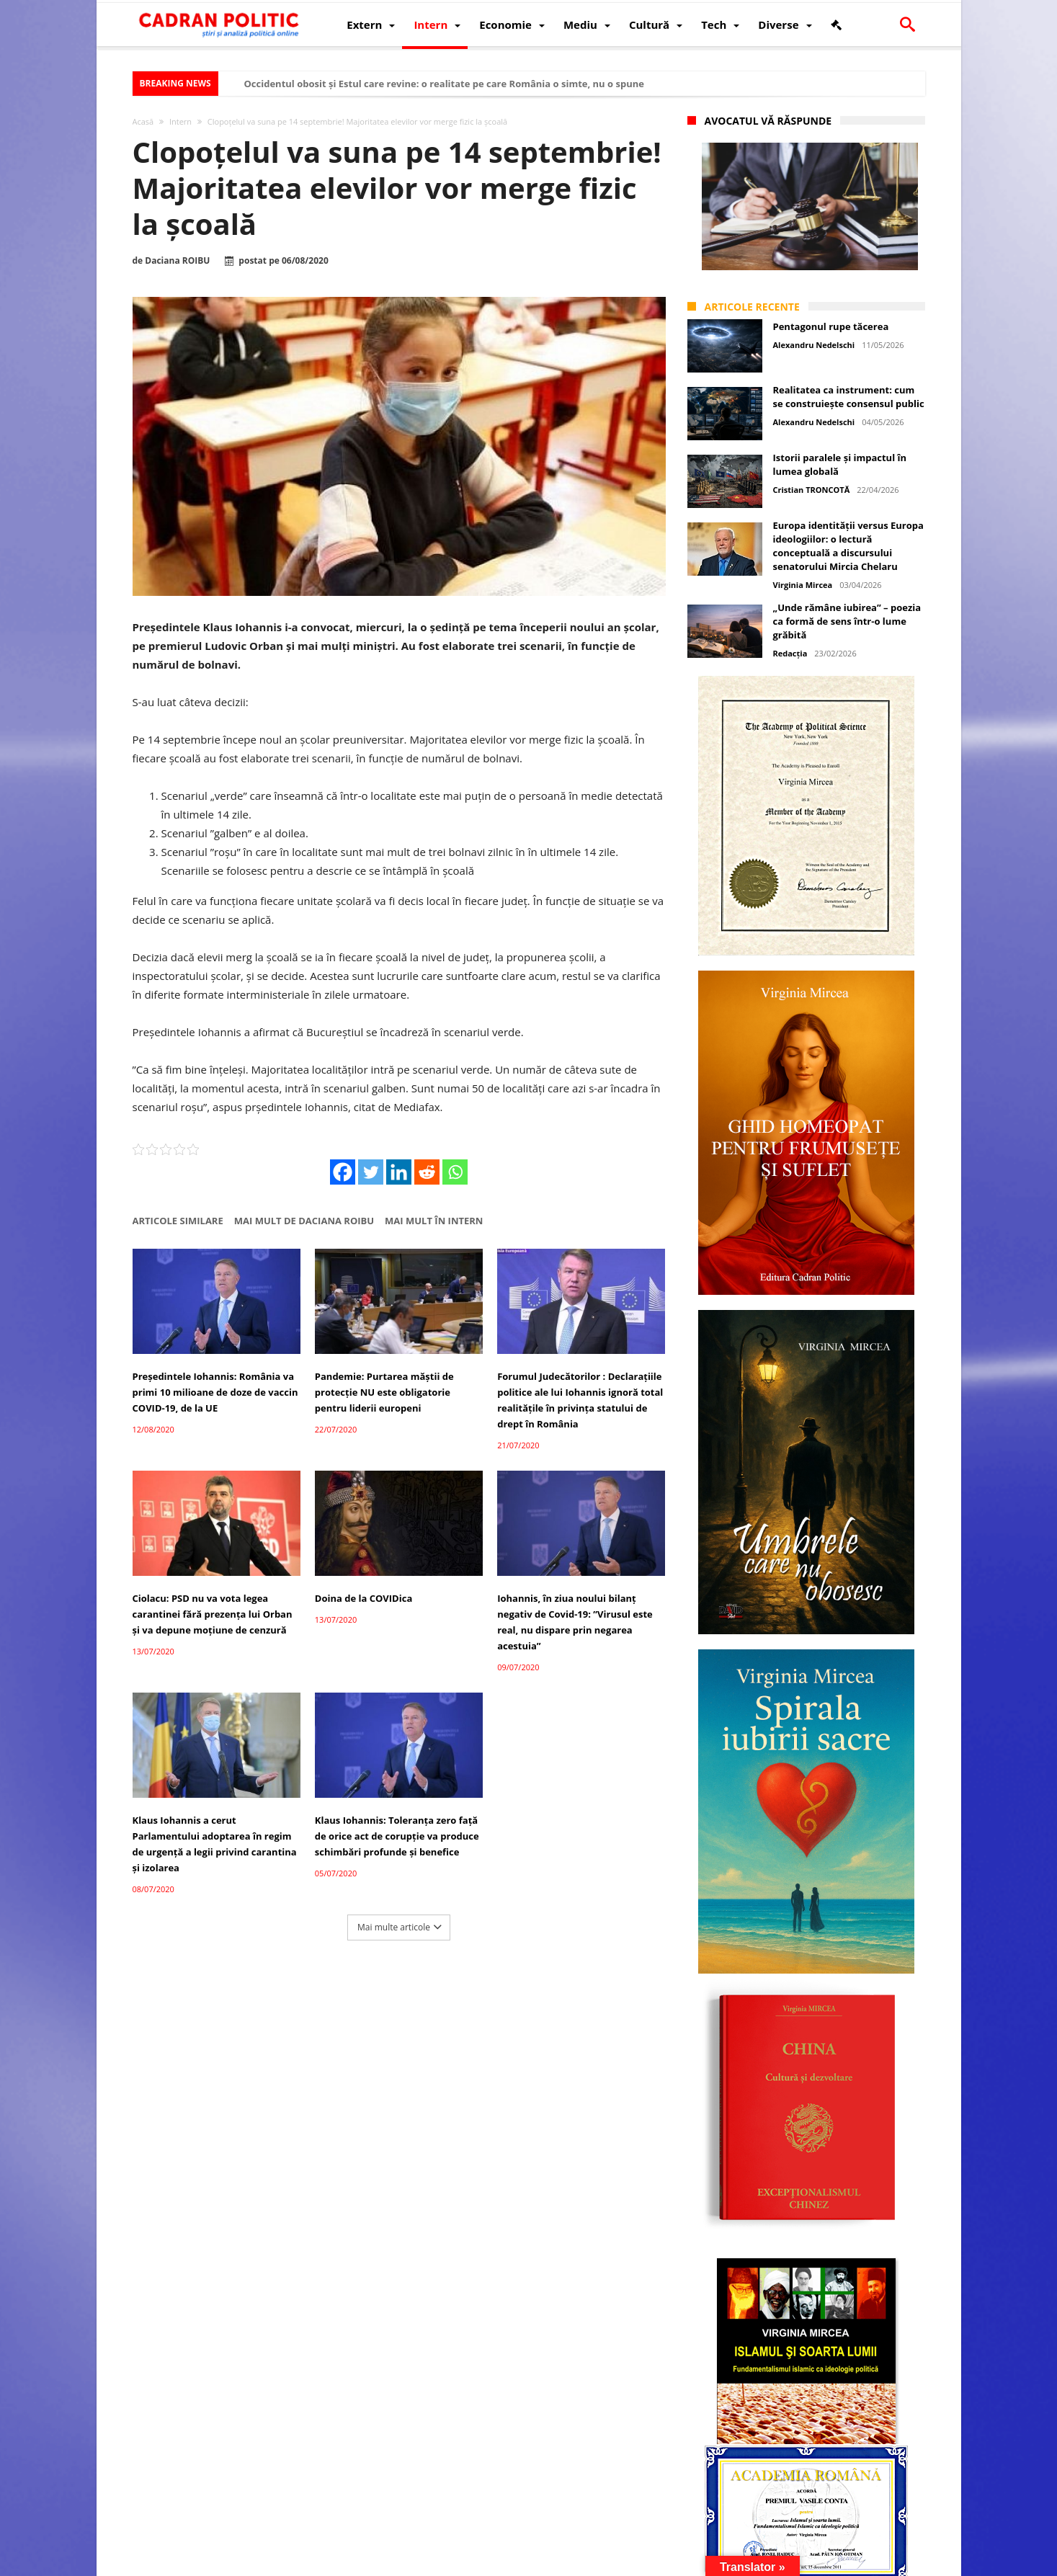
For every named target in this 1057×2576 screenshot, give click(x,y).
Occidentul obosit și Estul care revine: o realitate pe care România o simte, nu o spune (444, 83)
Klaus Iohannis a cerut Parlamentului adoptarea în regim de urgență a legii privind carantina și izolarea (215, 1844)
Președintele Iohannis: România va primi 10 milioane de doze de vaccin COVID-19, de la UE (215, 1392)
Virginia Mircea (803, 584)
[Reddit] (427, 1172)
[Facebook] (342, 1172)
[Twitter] (370, 1172)
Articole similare (178, 1221)
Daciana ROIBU (177, 261)
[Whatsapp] (455, 1172)
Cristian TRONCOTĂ (811, 489)
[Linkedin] (398, 1172)
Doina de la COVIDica (363, 1598)
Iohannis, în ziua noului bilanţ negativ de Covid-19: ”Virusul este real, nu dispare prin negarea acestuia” (575, 1622)
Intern (180, 121)
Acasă (143, 121)
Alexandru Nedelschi (814, 344)
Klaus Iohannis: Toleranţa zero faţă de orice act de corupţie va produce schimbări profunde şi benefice (397, 1836)
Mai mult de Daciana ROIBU (304, 1221)
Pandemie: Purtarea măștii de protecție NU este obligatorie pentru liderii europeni (384, 1392)
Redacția (790, 653)
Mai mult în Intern (434, 1221)
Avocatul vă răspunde (768, 120)
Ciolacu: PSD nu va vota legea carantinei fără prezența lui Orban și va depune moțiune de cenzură (213, 1614)
